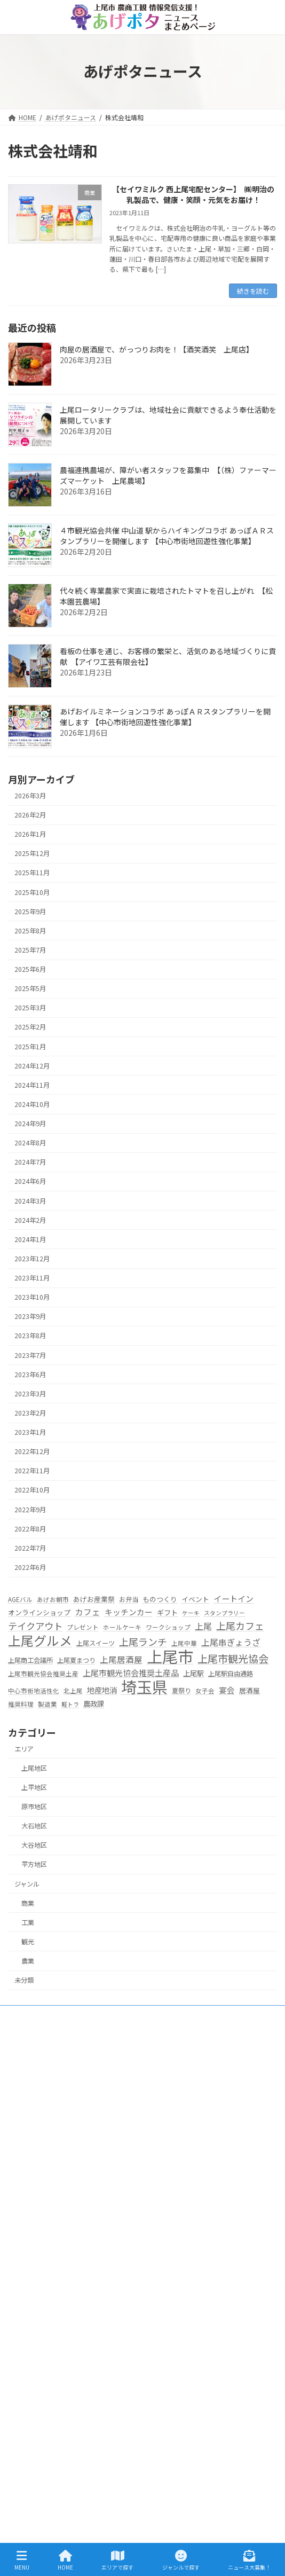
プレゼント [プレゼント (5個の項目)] (83, 1627)
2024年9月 (30, 1123)
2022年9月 (30, 1509)
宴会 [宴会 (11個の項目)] (227, 1689)
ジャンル (26, 1884)
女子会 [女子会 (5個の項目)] (205, 1690)
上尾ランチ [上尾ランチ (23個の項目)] (143, 1642)
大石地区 (34, 1826)
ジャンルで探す (36, 2372)
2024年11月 (32, 1085)
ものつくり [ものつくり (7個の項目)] (159, 1599)
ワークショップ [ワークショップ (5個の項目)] (168, 1627)
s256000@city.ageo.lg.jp (77, 2179)
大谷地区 (34, 1845)
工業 (27, 1922)
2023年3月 (30, 1394)
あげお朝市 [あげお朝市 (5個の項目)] (53, 1599)
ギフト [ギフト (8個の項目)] (167, 1612)
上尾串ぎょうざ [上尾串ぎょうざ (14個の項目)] (230, 1642)
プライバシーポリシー (46, 2483)
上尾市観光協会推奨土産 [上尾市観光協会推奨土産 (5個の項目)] (43, 1674)
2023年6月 (30, 1374)
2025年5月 (30, 988)
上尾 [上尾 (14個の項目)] (203, 1626)
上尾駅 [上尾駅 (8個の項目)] (193, 1674)
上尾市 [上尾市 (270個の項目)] (170, 1656)
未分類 (24, 1980)
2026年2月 (30, 815)
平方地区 (34, 1864)
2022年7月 (30, 1548)
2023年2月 (30, 1413)
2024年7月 (30, 1162)
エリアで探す (33, 2227)
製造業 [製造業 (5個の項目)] (47, 1704)
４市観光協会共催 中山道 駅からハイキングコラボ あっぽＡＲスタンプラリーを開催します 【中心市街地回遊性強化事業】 (167, 535)
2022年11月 (32, 1470)
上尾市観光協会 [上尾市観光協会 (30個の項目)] (232, 1659)
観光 (27, 1941)
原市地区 (34, 1806)
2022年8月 (30, 1529)
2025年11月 (32, 873)
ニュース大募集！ (39, 2465)
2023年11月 (32, 1278)
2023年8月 (30, 1336)
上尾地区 (34, 1768)
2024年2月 (30, 1220)
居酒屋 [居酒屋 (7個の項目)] (249, 1690)
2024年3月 (30, 1201)
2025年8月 (30, 931)
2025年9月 (30, 911)
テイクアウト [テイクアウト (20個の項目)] (35, 1626)
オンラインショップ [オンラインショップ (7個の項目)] (39, 1612)
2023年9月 (30, 1316)
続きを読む (253, 290)
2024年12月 (32, 1066)
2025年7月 (30, 950)
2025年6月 (30, 969)
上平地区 (34, 1787)
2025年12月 (32, 853)
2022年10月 (32, 1490)
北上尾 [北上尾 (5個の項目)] (73, 1690)
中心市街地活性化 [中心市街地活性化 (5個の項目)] (33, 1690)
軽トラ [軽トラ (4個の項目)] (70, 1704)
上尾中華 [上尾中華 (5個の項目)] (184, 1643)
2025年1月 (30, 1046)
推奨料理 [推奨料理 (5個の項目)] (21, 1704)
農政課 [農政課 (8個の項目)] (93, 1704)
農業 (27, 1961)
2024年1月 (30, 1239)
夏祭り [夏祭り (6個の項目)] (181, 1690)
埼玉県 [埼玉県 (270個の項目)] (144, 1686)
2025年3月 (30, 1007)
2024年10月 (32, 1104)
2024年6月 (30, 1182)
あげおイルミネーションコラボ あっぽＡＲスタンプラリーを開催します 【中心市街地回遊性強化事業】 (165, 716)
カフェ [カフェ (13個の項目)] (87, 1611)
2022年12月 (32, 1451)
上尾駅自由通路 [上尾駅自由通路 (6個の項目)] (230, 1674)
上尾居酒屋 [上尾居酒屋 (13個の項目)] (121, 1659)
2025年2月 (30, 1027)
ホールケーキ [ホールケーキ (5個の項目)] (122, 1627)
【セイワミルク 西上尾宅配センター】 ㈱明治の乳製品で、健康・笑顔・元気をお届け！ (193, 194)
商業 (27, 1903)
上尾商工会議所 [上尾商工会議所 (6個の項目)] (30, 1660)
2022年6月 (30, 1567)
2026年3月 (30, 795)
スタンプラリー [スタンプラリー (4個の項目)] (224, 1613)
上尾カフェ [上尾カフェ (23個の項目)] (240, 1626)
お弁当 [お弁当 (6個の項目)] (128, 1599)
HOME (23, 2208)
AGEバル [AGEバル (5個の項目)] (20, 1599)
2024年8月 (30, 1143)
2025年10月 (32, 892)
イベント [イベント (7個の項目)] (195, 1599)
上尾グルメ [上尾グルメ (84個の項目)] (40, 1640)
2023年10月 (32, 1297)
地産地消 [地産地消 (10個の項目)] (102, 1689)
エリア (24, 1749)
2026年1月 (30, 834)
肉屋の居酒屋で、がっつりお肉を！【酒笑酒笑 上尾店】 (157, 349)
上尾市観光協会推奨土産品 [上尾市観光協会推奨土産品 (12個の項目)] (131, 1673)
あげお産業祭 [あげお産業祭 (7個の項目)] (94, 1599)
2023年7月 (30, 1355)
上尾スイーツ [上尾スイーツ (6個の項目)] (95, 1643)
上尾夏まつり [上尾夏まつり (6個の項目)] (76, 1660)
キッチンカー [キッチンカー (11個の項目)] (129, 1611)
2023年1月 (30, 1432)
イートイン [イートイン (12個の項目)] (233, 1598)
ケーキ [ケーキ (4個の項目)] (191, 1613)
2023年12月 (32, 1258)
